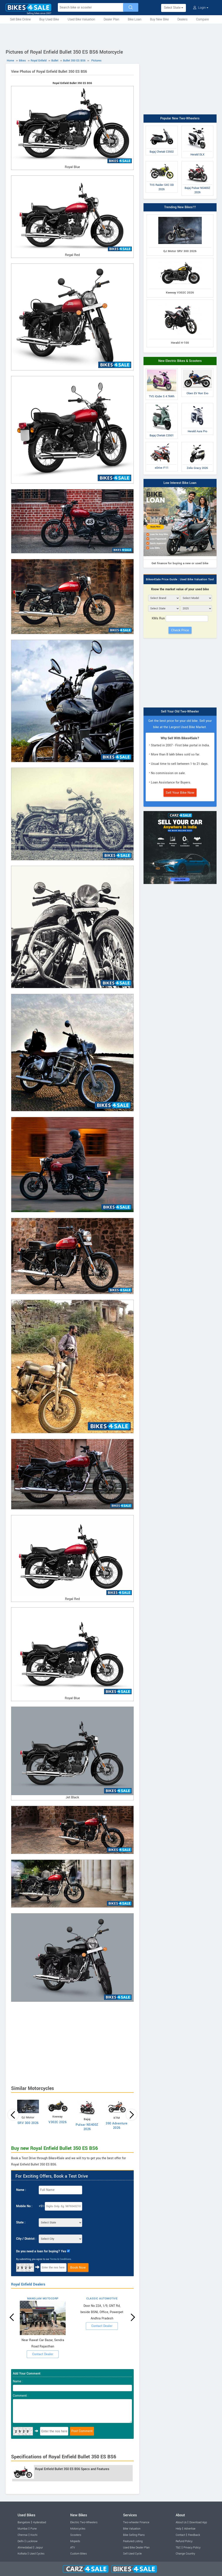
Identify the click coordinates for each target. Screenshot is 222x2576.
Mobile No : (24, 2206)
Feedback (194, 2535)
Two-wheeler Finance (136, 2522)
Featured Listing (133, 2541)
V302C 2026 (57, 2122)
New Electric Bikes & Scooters (180, 361)
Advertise (189, 2529)
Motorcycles (77, 2529)
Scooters (75, 2535)
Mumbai (23, 2529)
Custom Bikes (78, 2554)
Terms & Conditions (60, 2259)
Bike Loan (134, 19)
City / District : (26, 2238)
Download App (198, 2522)
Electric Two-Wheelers (83, 2522)
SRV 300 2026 (28, 2123)
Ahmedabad (25, 2548)
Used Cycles (37, 2554)
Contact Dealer (42, 2354)
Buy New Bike (159, 19)
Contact (180, 2535)
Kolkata (22, 2554)
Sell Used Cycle (132, 2554)
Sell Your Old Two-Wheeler (180, 711)
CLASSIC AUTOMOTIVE (101, 2299)
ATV (72, 2548)
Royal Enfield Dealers (28, 2284)
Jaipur (39, 2548)
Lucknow (32, 2541)
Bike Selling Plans (134, 2535)
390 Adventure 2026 (117, 2125)
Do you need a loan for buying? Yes (41, 2251)
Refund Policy (184, 2541)
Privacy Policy (192, 2548)
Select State (173, 7)
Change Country (185, 2554)
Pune (33, 2529)
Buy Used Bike (49, 19)
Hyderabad (39, 2522)
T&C (178, 2548)
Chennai (23, 2535)
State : (20, 2222)
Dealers (182, 19)
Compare (202, 19)
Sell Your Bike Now (180, 792)
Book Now (78, 2267)
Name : (21, 2190)
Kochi (33, 2535)
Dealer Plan (111, 19)
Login (200, 7)
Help (178, 2529)
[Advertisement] (111, 35)
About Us (181, 2522)
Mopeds (75, 2541)
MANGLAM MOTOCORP (43, 2316)
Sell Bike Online (20, 19)
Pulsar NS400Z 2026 (87, 2126)
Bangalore (24, 2522)
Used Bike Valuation (81, 19)
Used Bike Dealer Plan (136, 2548)
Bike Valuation (131, 2529)
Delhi (21, 2541)
